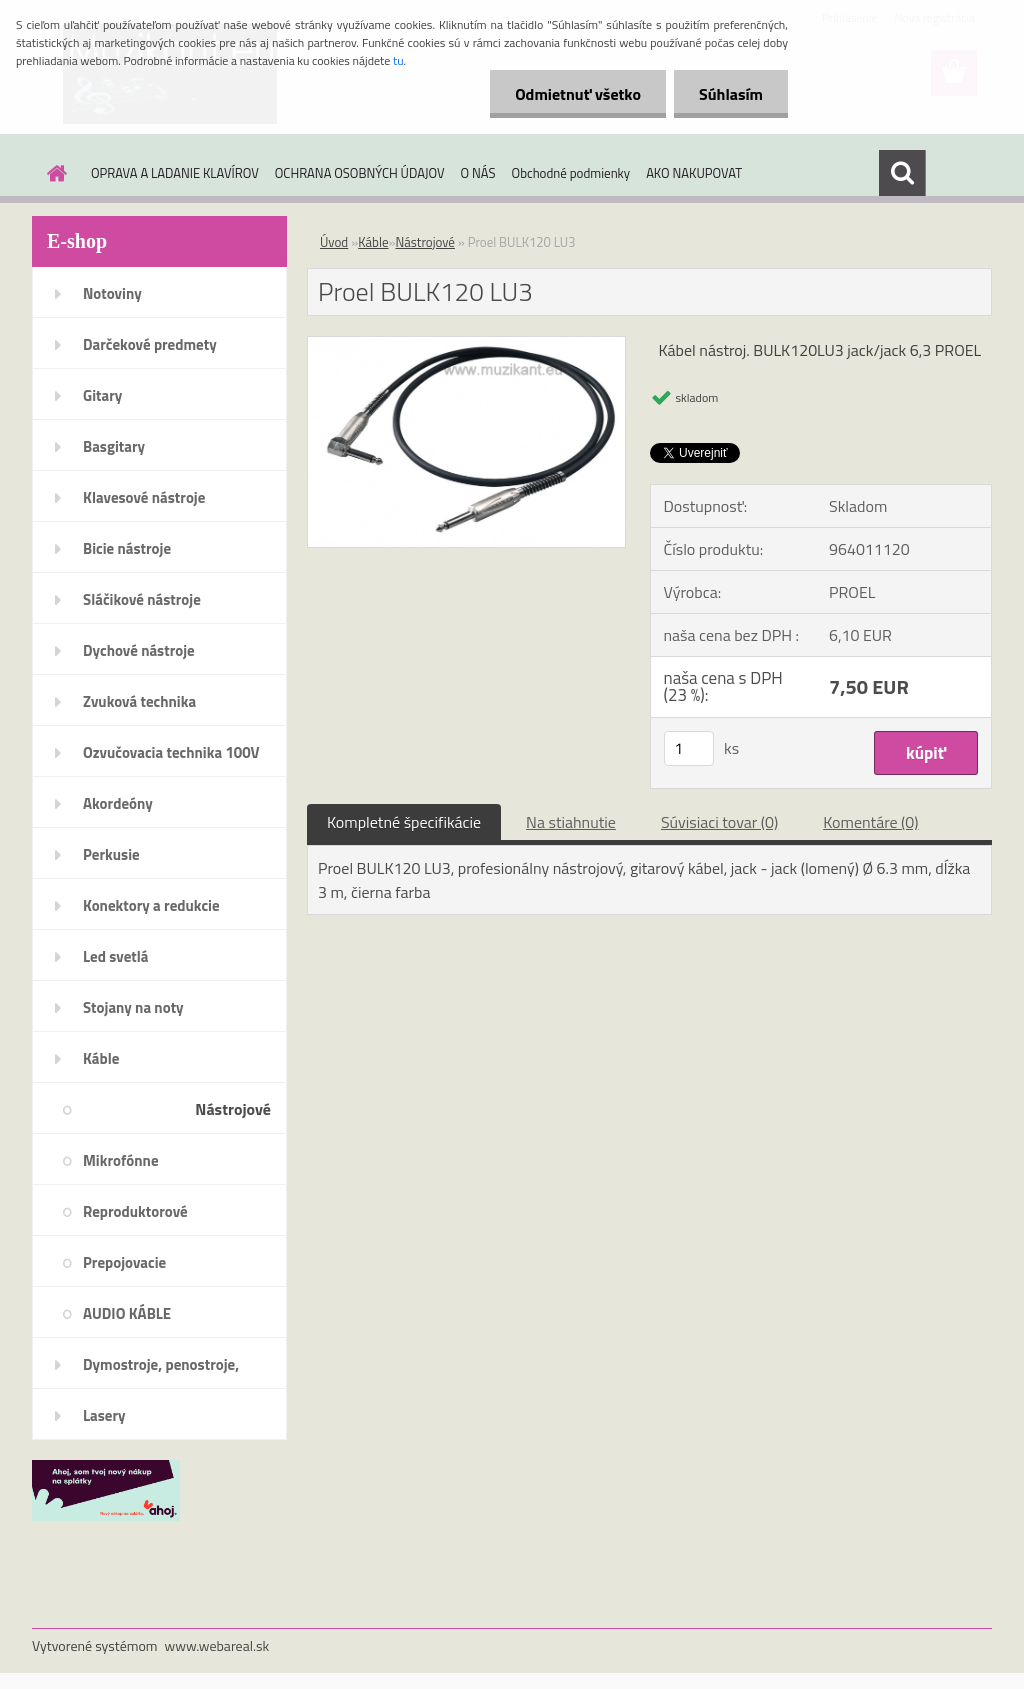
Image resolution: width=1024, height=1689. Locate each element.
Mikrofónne (121, 1160)
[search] (902, 173)
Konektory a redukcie (151, 905)
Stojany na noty (133, 1007)
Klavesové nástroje (144, 497)
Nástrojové (233, 1109)
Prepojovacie (124, 1262)
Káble (101, 1058)
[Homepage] (53, 173)
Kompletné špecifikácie (404, 822)
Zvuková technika (139, 701)
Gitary (102, 395)
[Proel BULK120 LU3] (466, 345)
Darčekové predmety (150, 344)
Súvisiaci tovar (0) (719, 822)
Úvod (334, 242)
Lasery (104, 1415)
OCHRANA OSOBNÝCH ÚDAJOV (360, 173)
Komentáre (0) (870, 822)
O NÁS (478, 173)
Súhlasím (731, 94)
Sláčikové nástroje (142, 599)
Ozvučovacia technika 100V (171, 752)
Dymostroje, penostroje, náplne (161, 1371)
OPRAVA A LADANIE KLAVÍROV (175, 173)
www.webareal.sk (217, 1645)
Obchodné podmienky (571, 173)
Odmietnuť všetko (578, 94)
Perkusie (111, 854)
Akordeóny (118, 803)
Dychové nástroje (139, 650)
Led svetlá (115, 956)
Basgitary (114, 446)
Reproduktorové (135, 1211)
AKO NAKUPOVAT (694, 173)
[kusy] (689, 748)
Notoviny (112, 293)
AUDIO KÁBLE (127, 1313)
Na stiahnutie (571, 822)
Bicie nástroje (127, 548)
